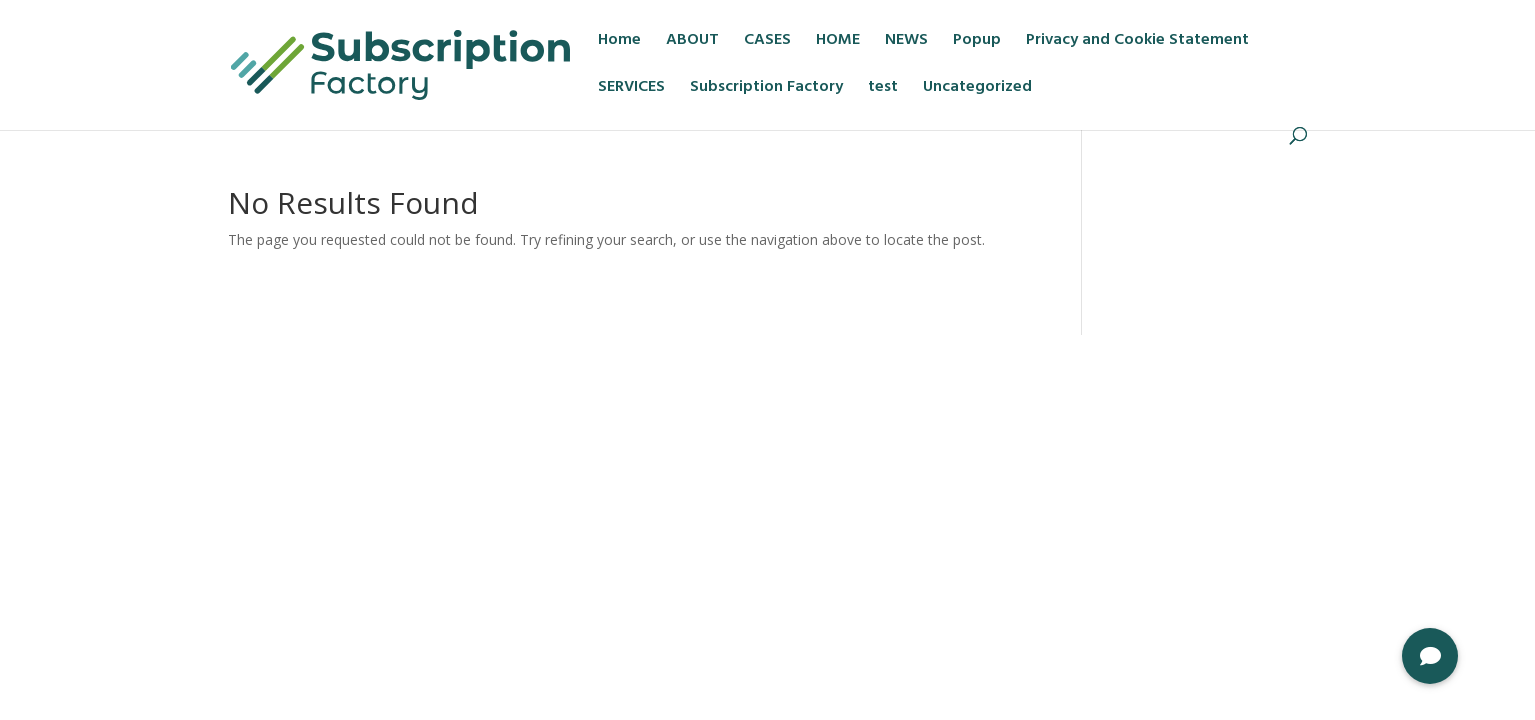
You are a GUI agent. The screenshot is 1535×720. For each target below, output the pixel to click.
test (883, 90)
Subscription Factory (766, 90)
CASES (767, 43)
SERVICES (631, 90)
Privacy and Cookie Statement (1137, 43)
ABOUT (692, 43)
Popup (977, 43)
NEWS (906, 43)
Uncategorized (977, 90)
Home (619, 43)
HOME (838, 43)
